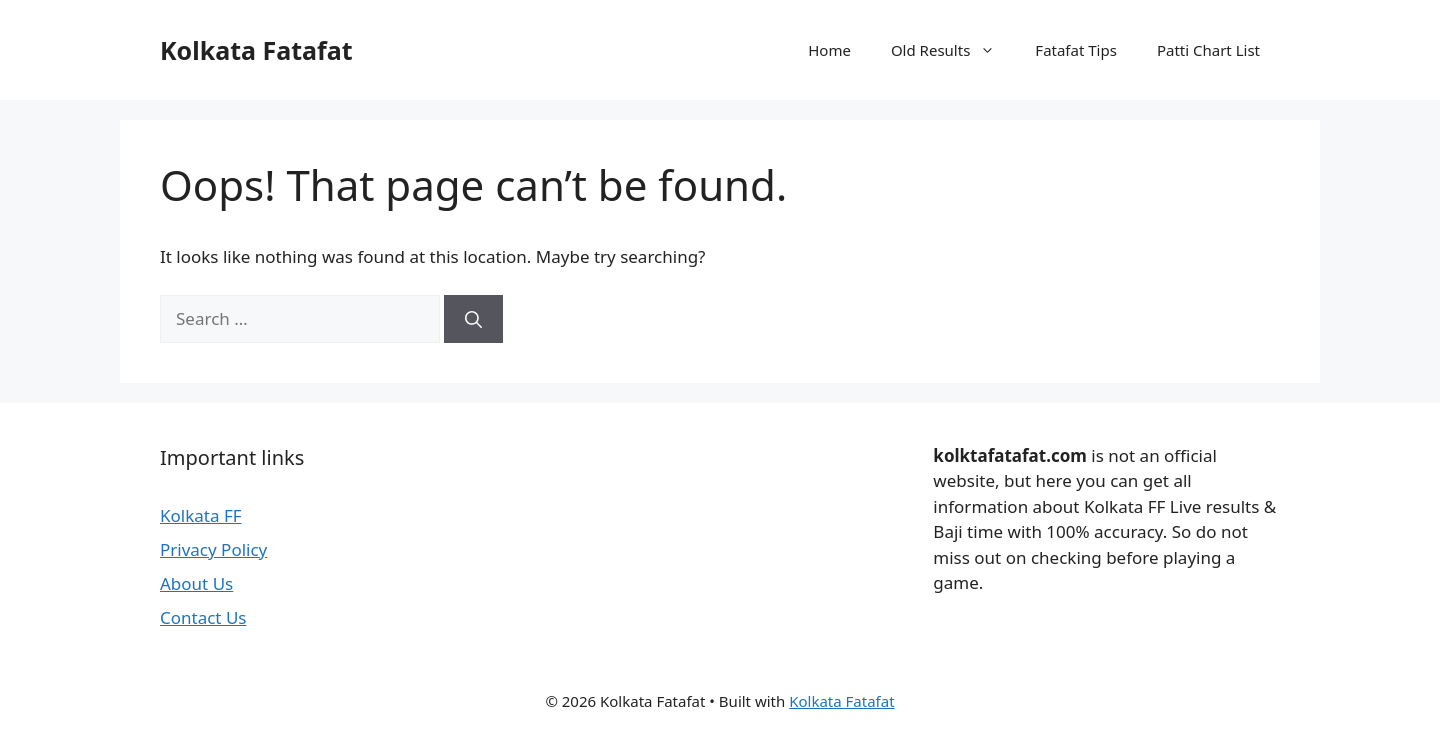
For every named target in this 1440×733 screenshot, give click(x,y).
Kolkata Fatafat (256, 50)
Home (829, 50)
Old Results (953, 50)
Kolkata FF (201, 515)
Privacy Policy (213, 549)
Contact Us (203, 617)
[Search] (473, 319)
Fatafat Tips (1076, 50)
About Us (196, 583)
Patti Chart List (1208, 50)
